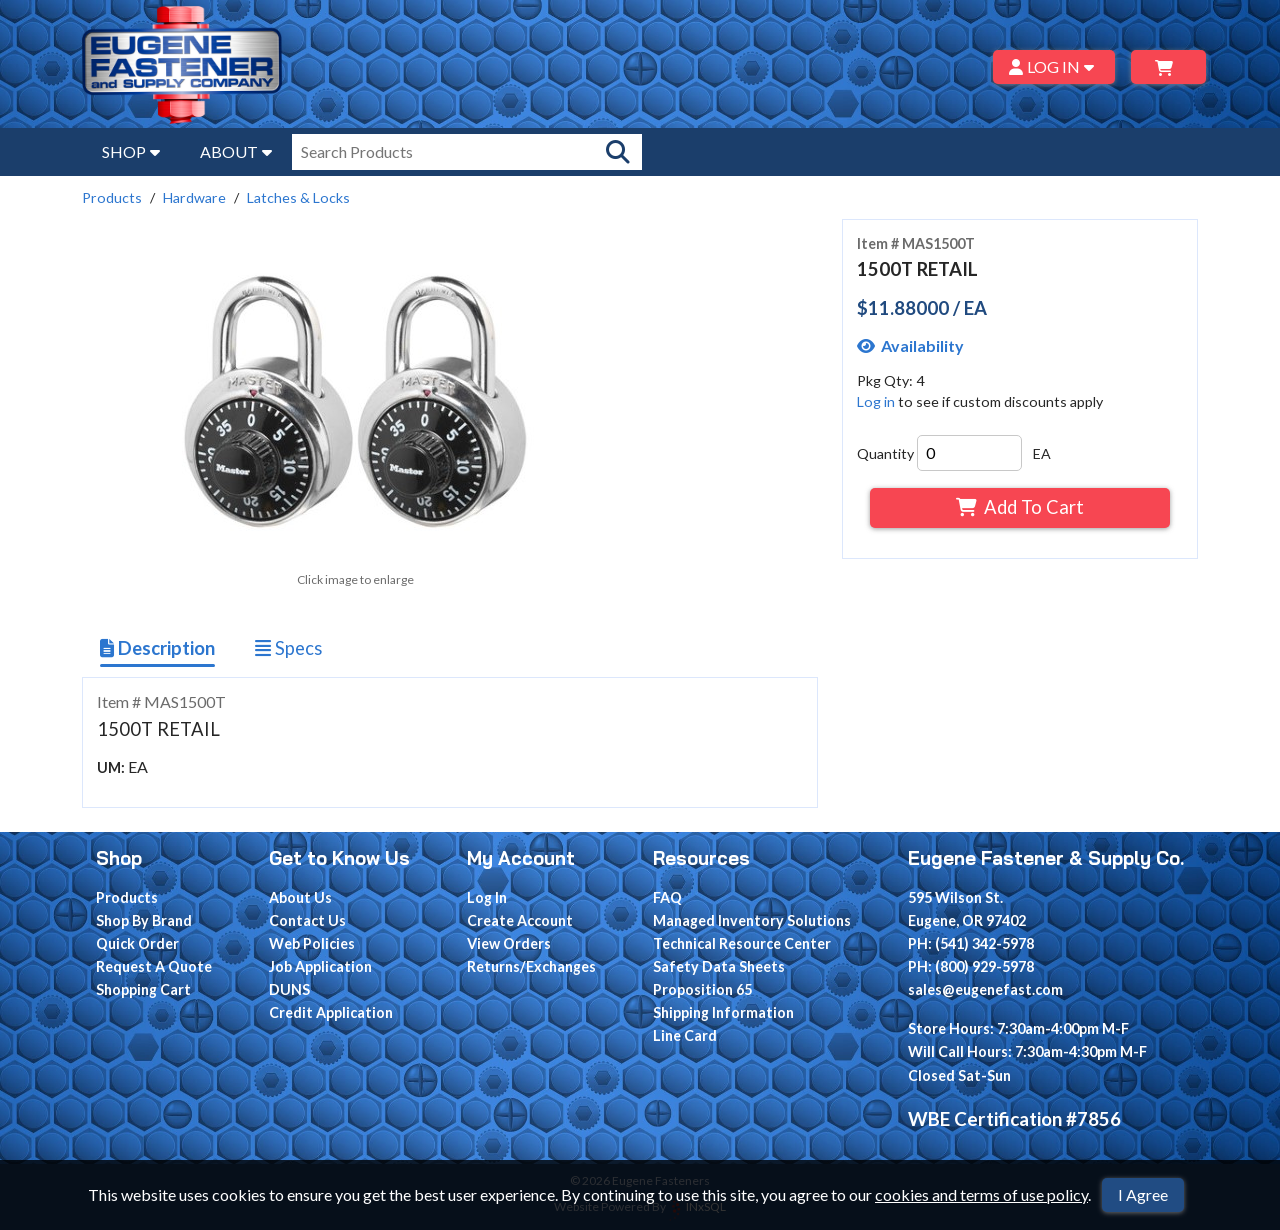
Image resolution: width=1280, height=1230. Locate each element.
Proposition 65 (702, 989)
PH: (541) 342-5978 (971, 943)
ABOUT (236, 151)
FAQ (667, 897)
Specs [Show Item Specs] (288, 648)
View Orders (509, 943)
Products (112, 197)
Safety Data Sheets (719, 966)
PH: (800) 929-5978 (971, 966)
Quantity (885, 453)
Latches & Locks (298, 197)
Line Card (685, 1035)
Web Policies (312, 943)
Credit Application (331, 1012)
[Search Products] (618, 152)
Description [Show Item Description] (157, 648)
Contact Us (307, 920)
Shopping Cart (143, 989)
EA (1042, 453)
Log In (487, 897)
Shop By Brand (144, 920)
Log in (876, 401)
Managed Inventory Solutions (752, 920)
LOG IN (1054, 66)
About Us (300, 897)
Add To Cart (1019, 507)
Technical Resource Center (742, 943)
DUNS (289, 989)
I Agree (1143, 1194)
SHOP (131, 151)
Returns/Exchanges (531, 966)
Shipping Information (723, 1012)
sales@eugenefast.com (985, 989)
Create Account (520, 920)
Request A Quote (154, 966)
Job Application (320, 966)
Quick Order (137, 943)
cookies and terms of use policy (981, 1194)
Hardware (194, 197)
